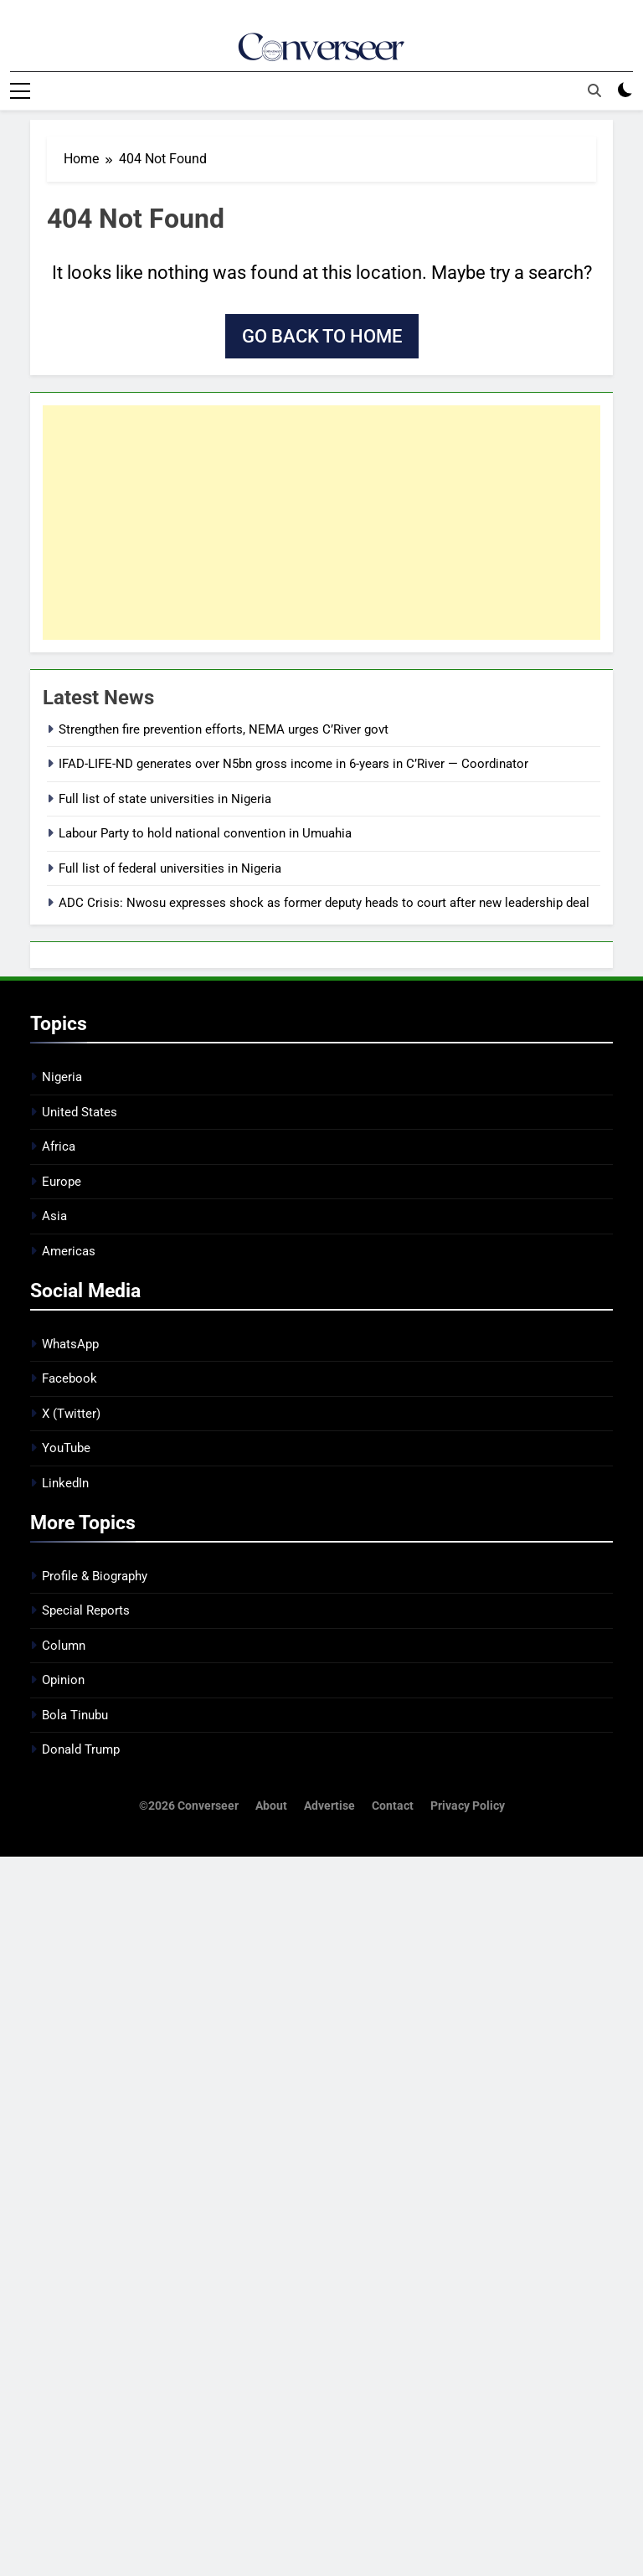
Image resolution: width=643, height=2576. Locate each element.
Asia (54, 1215)
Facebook (69, 1378)
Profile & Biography (94, 1575)
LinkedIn (65, 1482)
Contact (393, 1805)
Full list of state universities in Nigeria (165, 798)
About (271, 1805)
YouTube (66, 1447)
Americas (68, 1250)
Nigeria (62, 1076)
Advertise (329, 1805)
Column (63, 1644)
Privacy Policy (467, 1805)
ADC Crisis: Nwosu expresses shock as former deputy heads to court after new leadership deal (324, 901)
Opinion (63, 1679)
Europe (61, 1180)
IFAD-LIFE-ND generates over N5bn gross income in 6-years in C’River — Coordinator (293, 763)
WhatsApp (70, 1343)
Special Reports (86, 1610)
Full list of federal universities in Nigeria (170, 867)
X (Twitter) (71, 1412)
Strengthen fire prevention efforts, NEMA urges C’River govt (223, 728)
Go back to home (322, 335)
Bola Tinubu (75, 1714)
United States (79, 1111)
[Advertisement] (321, 521)
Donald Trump (81, 1748)
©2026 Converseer (189, 1805)
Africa (58, 1146)
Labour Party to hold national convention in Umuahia (205, 832)
